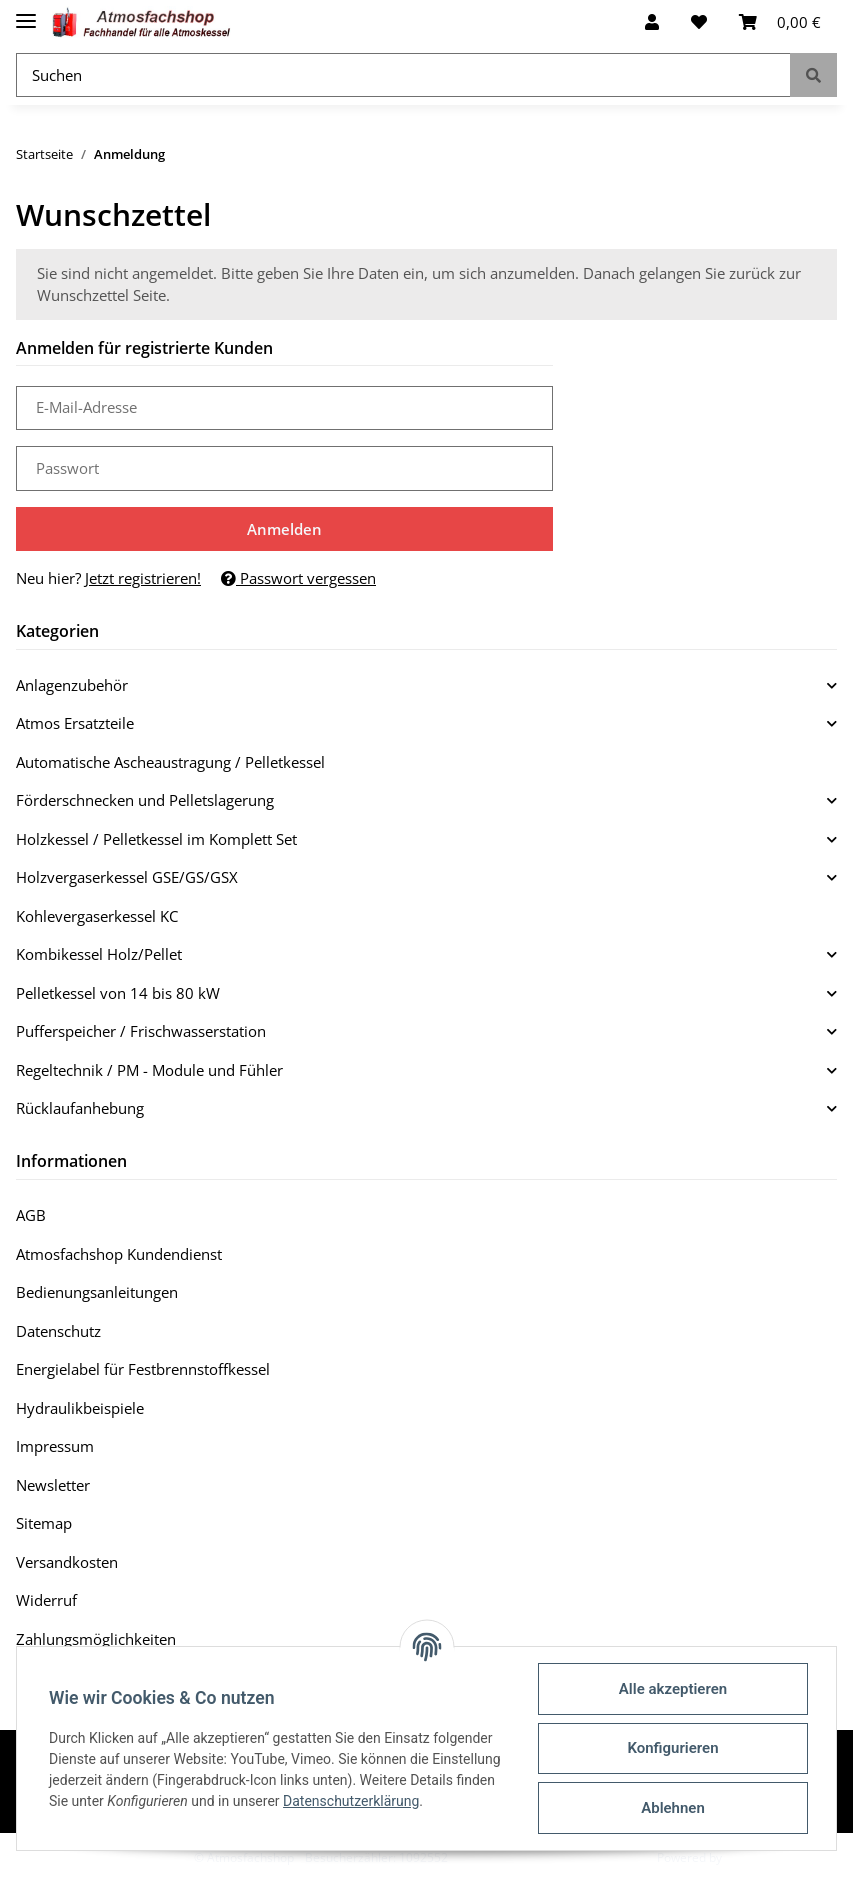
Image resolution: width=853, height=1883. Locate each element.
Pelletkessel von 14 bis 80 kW (118, 993)
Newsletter (53, 1485)
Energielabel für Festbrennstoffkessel (143, 1369)
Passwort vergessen (298, 578)
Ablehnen (673, 1808)
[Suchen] (403, 75)
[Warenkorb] (780, 22)
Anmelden (284, 529)
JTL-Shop (749, 1857)
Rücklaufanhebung (80, 1108)
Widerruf (46, 1600)
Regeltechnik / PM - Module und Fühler (149, 1070)
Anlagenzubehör (72, 685)
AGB (31, 1215)
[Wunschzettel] (699, 22)
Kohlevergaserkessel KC (97, 916)
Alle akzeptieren (673, 1689)
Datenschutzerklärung (351, 1801)
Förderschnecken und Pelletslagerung (145, 800)
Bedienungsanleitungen (97, 1292)
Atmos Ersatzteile (75, 723)
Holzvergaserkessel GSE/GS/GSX (127, 877)
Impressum (55, 1446)
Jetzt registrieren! (143, 578)
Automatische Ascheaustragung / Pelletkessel (170, 762)
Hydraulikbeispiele (80, 1408)
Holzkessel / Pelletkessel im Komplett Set (156, 839)
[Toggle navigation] (26, 12)
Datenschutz (58, 1331)
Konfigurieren (672, 1748)
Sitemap (44, 1523)
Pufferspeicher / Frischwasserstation (141, 1031)
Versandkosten (67, 1562)
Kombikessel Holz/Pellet (99, 954)
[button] (652, 22)
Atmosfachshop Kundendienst (119, 1254)
